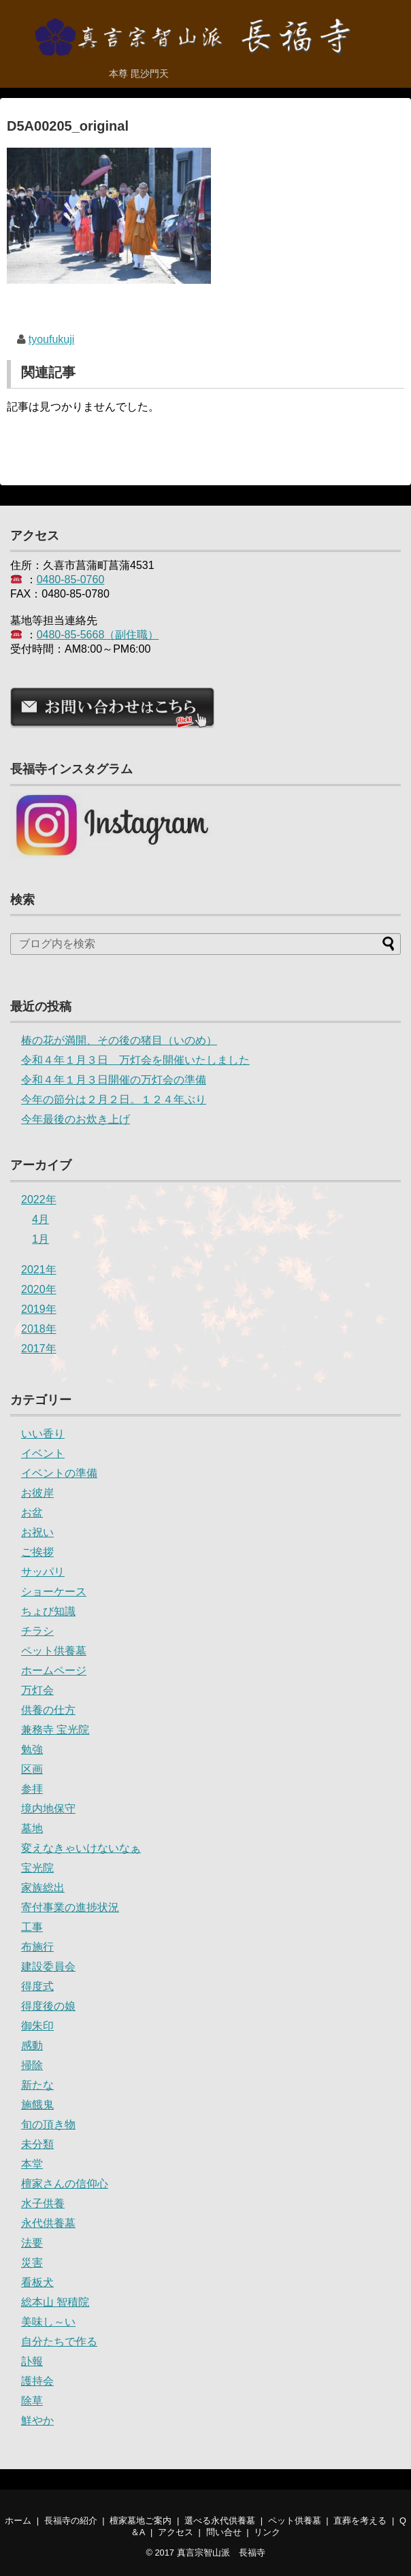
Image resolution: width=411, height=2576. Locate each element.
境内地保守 (48, 1808)
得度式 (37, 1986)
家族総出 (43, 1887)
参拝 (32, 1789)
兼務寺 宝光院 (55, 1729)
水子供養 (43, 2203)
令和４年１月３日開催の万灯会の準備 (113, 1080)
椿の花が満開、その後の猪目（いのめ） (119, 1040)
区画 (32, 1769)
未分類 (37, 2144)
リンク (267, 2532)
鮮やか (37, 2420)
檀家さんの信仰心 (64, 2183)
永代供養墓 (48, 2223)
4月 (40, 1219)
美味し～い (48, 2322)
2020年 (38, 1289)
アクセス (175, 2532)
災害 (32, 2262)
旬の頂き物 (48, 2124)
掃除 (32, 2065)
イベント (43, 1453)
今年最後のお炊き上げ (75, 1119)
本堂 (32, 2164)
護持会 (37, 2381)
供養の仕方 (48, 1710)
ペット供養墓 (53, 1651)
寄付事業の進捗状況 (70, 1907)
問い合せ (224, 2532)
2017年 (38, 1348)
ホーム (18, 2520)
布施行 (37, 1947)
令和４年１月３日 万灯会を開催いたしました (135, 1060)
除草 (32, 2401)
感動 (32, 2045)
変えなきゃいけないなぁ (81, 1848)
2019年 (38, 1309)
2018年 (38, 1329)
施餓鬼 (37, 2104)
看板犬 (37, 2282)
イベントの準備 (59, 1473)
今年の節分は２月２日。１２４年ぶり (113, 1099)
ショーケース (53, 1591)
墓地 (32, 1828)
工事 (32, 1927)
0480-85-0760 (71, 579)
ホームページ (53, 1670)
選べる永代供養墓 (219, 2520)
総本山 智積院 (55, 2302)
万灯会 (37, 1690)
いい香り (43, 1433)
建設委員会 (48, 1966)
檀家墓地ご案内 (140, 2520)
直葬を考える (360, 2520)
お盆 (32, 1512)
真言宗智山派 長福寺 (221, 2552)
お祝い (37, 1532)
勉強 (32, 1749)
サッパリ (43, 1572)
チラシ (37, 1631)
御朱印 (37, 2026)
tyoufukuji (52, 339)
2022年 (38, 1199)
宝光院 (37, 1868)
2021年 (38, 1269)
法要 (32, 2243)
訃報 (32, 2361)
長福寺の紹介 (70, 2520)
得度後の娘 (48, 2006)
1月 (40, 1239)
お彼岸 (37, 1493)
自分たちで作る (59, 2341)
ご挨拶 (37, 1552)
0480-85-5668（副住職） (98, 634)
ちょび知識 (48, 1611)
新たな (37, 2085)
